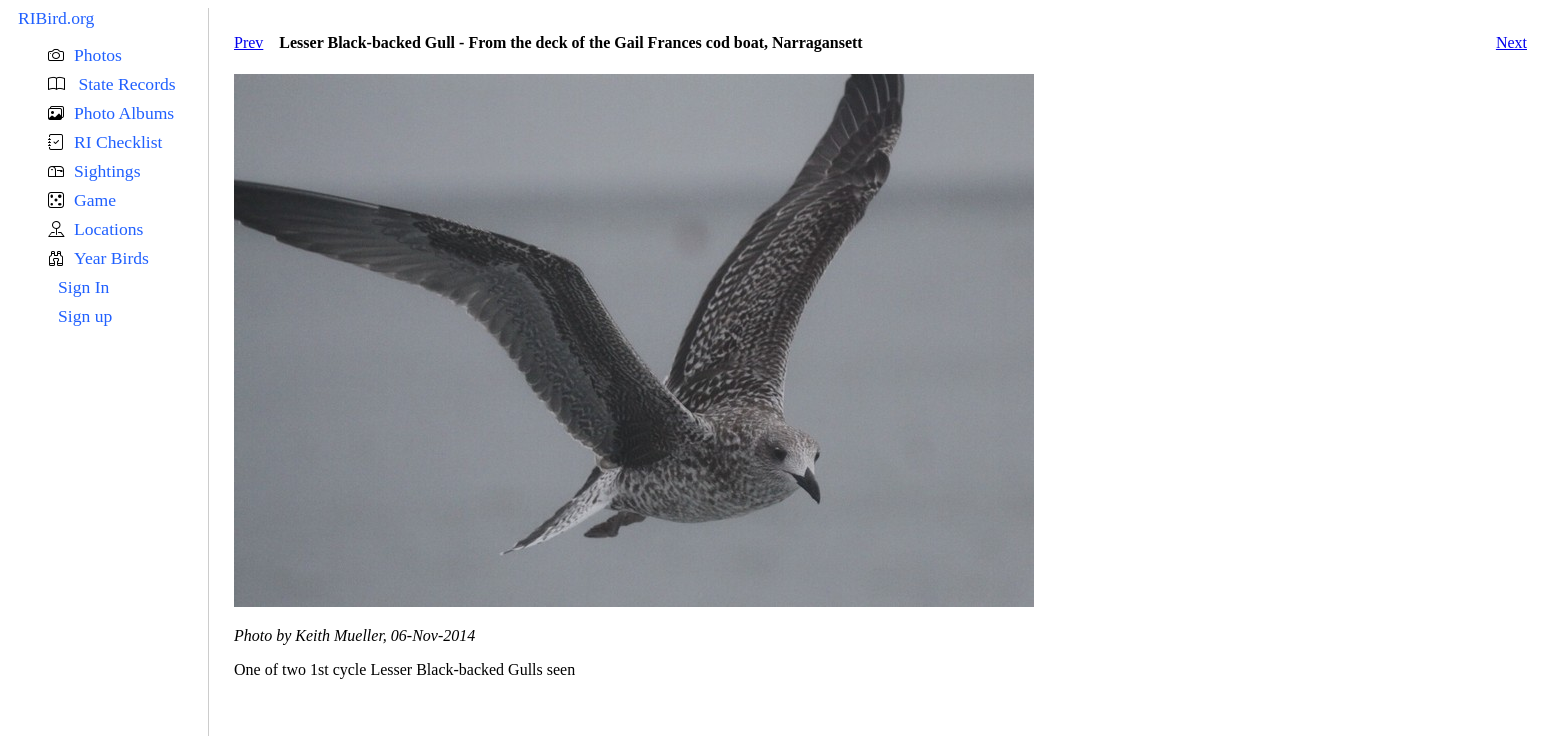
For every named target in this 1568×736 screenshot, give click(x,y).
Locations (108, 229)
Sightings (107, 171)
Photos (98, 55)
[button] (128, 55)
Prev (248, 42)
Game (95, 200)
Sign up (85, 316)
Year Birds (111, 258)
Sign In (83, 287)
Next (1511, 42)
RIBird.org (56, 18)
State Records (125, 84)
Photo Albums (124, 113)
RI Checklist (118, 142)
